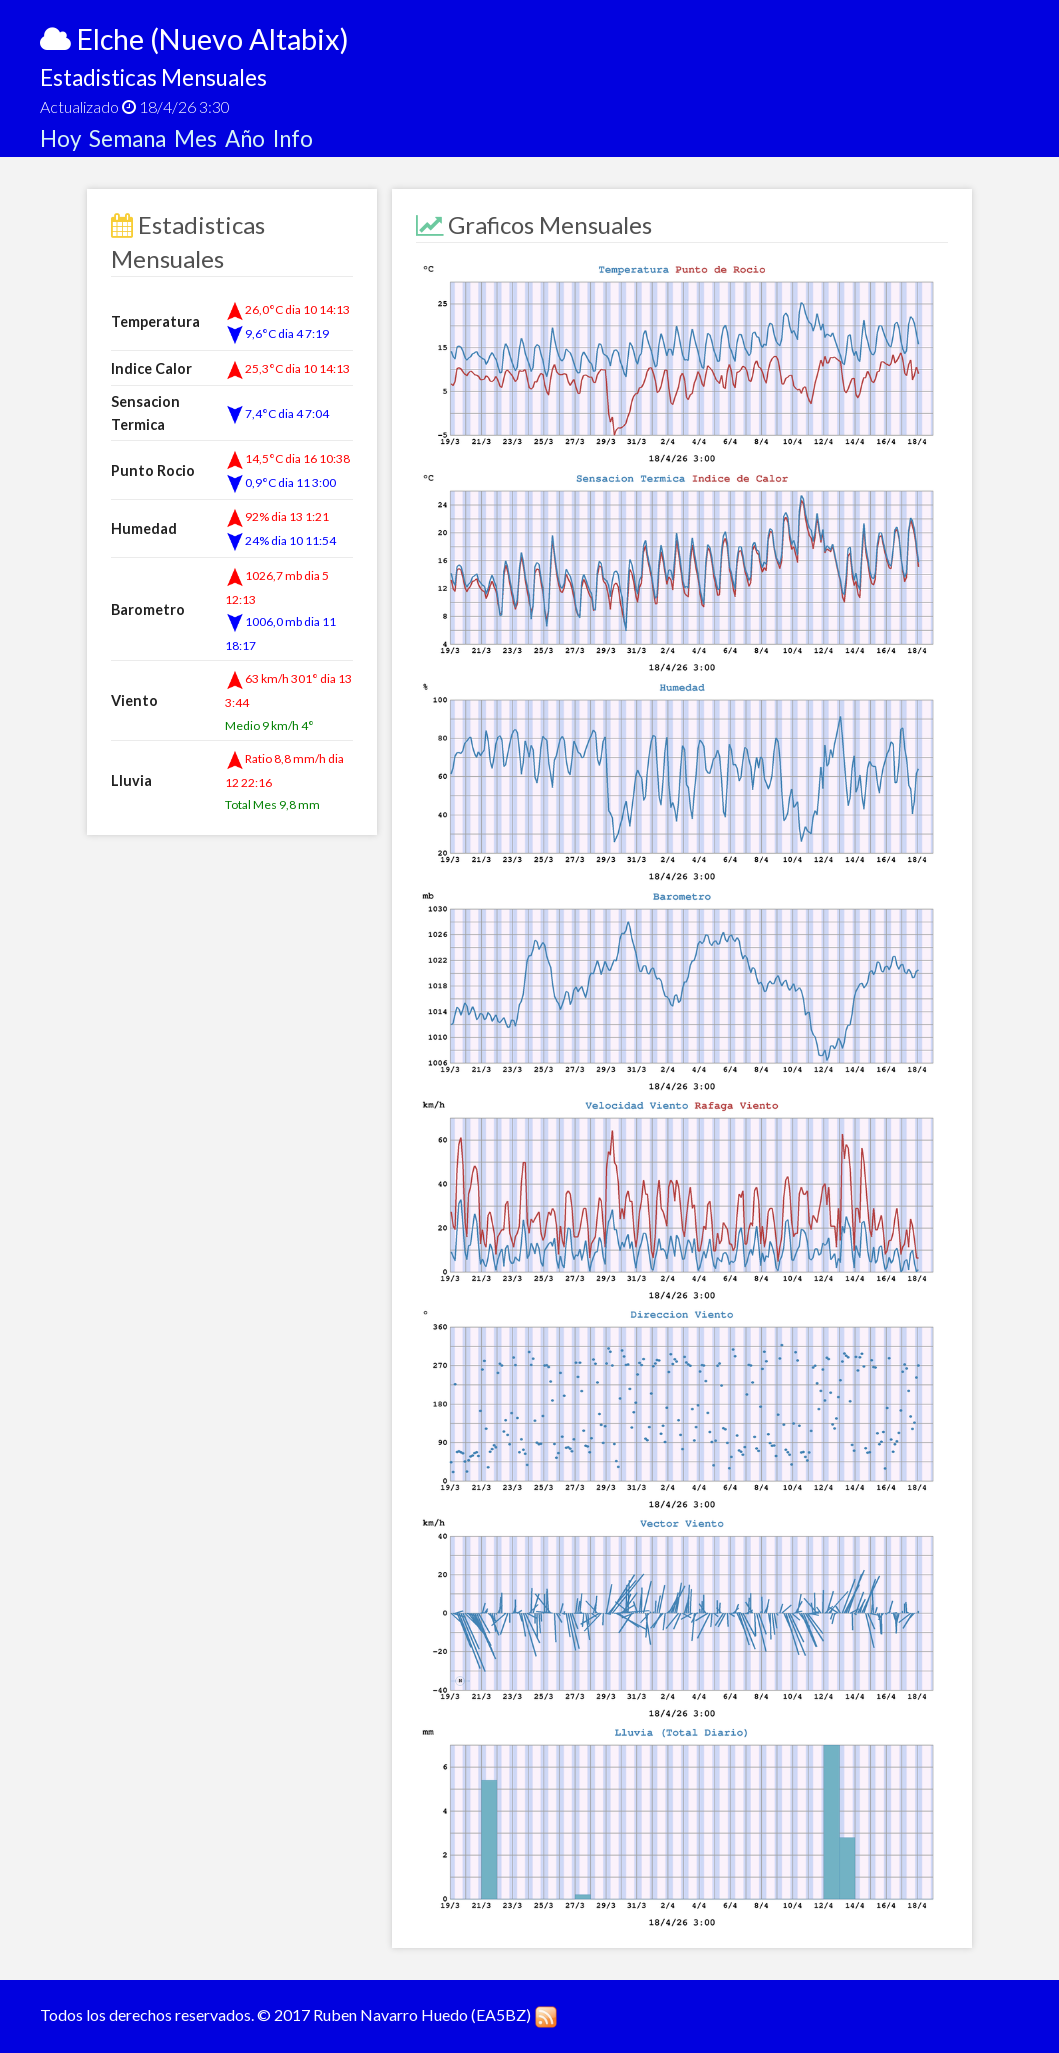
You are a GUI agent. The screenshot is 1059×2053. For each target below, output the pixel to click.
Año (249, 138)
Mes (199, 138)
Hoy (64, 138)
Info (293, 138)
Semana (131, 138)
